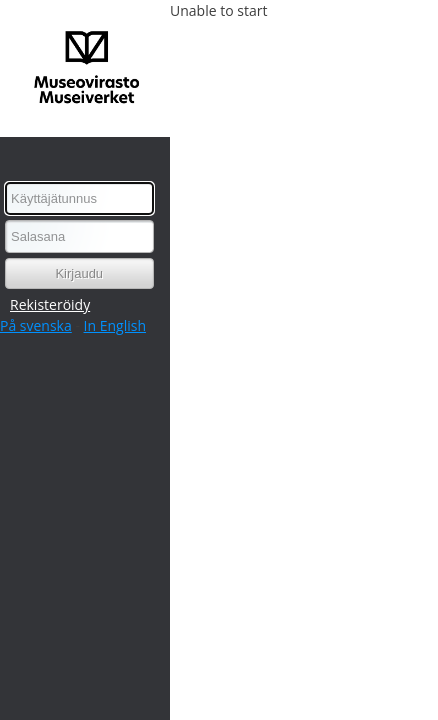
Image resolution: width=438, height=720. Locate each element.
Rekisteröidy (50, 304)
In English (115, 325)
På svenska (36, 325)
